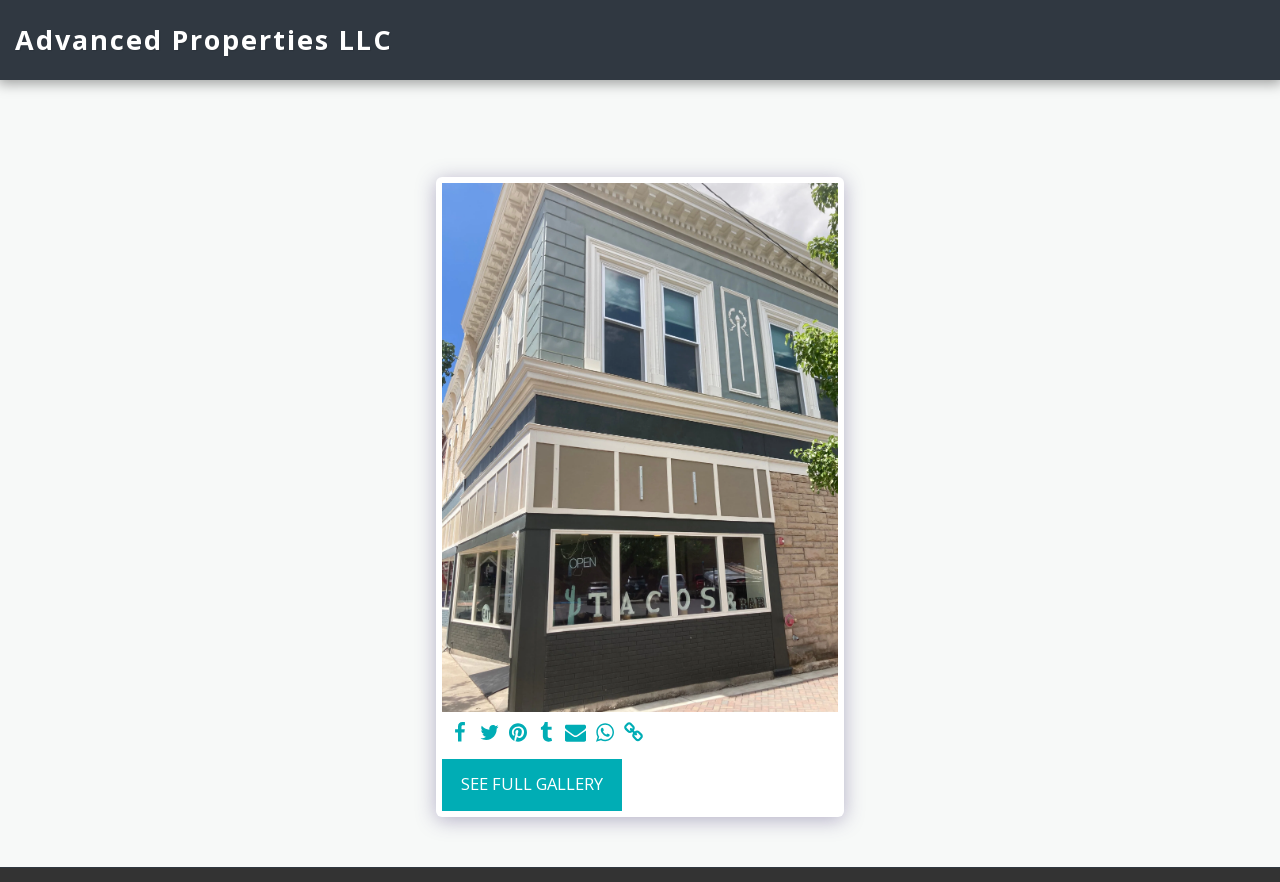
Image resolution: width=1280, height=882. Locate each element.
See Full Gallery (532, 783)
